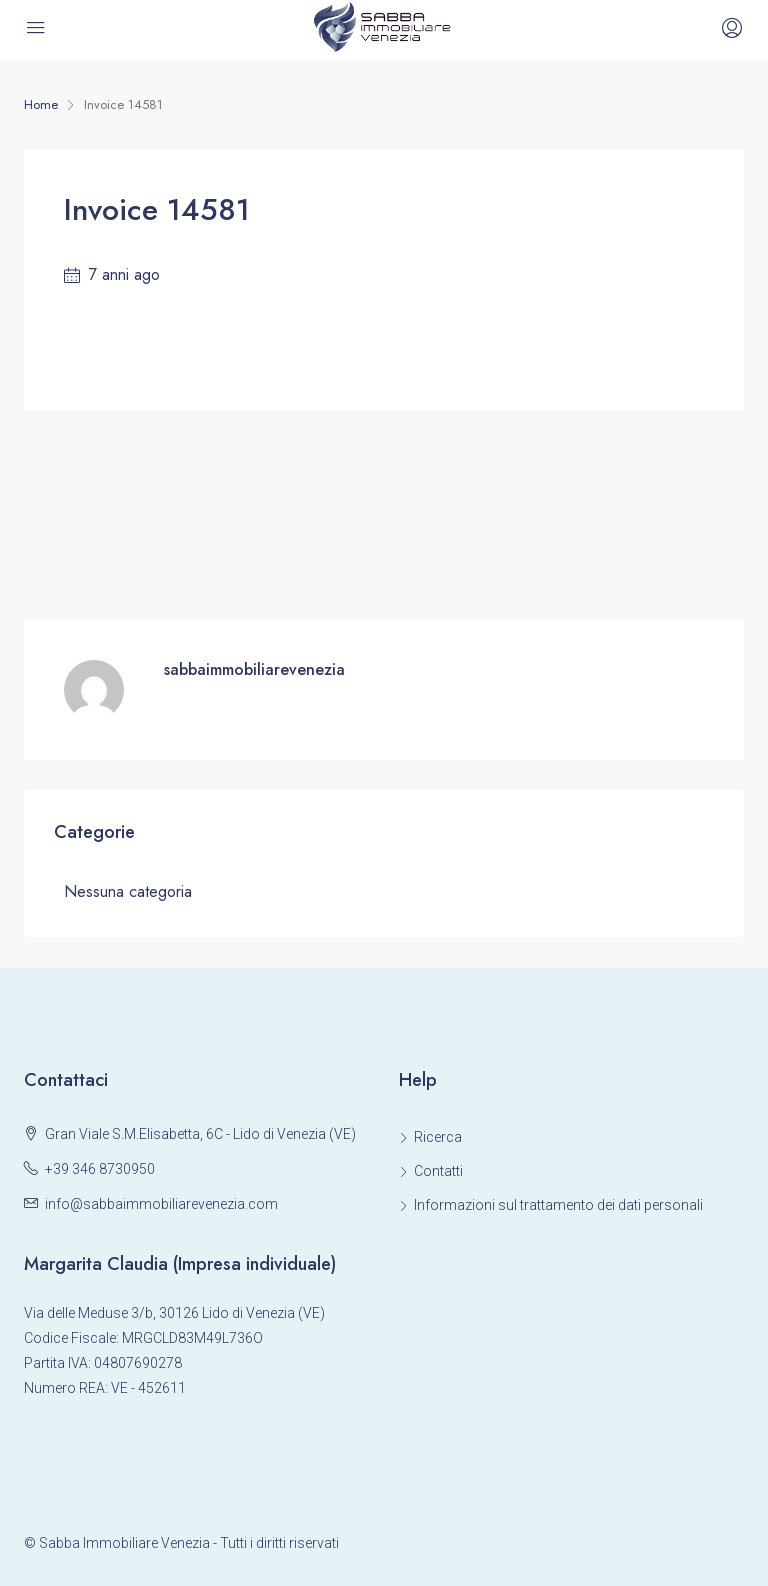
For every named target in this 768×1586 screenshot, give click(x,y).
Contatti (438, 1171)
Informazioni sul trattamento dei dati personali (558, 1205)
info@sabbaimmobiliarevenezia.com (161, 1204)
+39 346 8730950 (100, 1169)
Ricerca (438, 1137)
